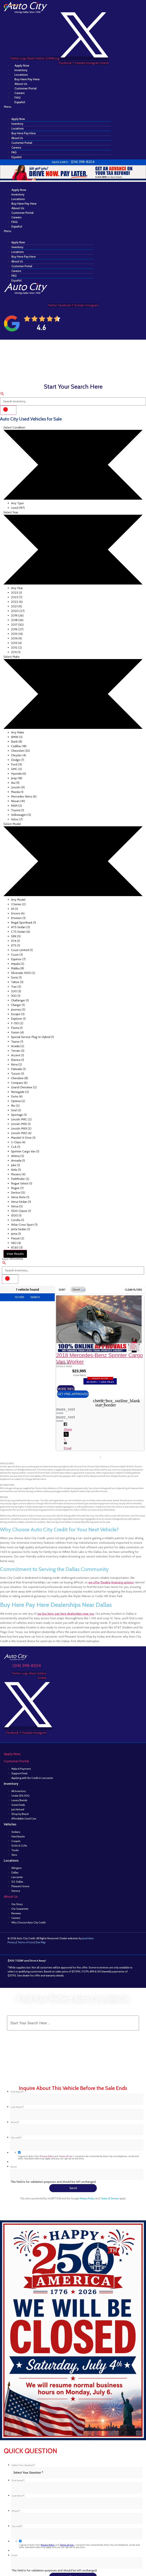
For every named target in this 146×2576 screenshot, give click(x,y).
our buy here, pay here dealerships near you (65, 1602)
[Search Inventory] (73, 401)
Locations (17, 128)
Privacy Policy (47, 2144)
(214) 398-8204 (27, 1654)
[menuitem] (77, 503)
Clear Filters (133, 1289)
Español (19, 102)
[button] (57, 107)
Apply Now (18, 119)
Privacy (12, 1931)
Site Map (40, 1931)
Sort (62, 1289)
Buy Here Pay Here (23, 133)
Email (14, 2544)
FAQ (14, 152)
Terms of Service (109, 2187)
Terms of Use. (66, 2144)
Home (5, 1258)
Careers (16, 147)
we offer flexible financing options (111, 1571)
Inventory (17, 123)
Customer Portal (21, 143)
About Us (17, 138)
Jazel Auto (88, 1927)
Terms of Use (25, 1931)
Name (13, 2156)
